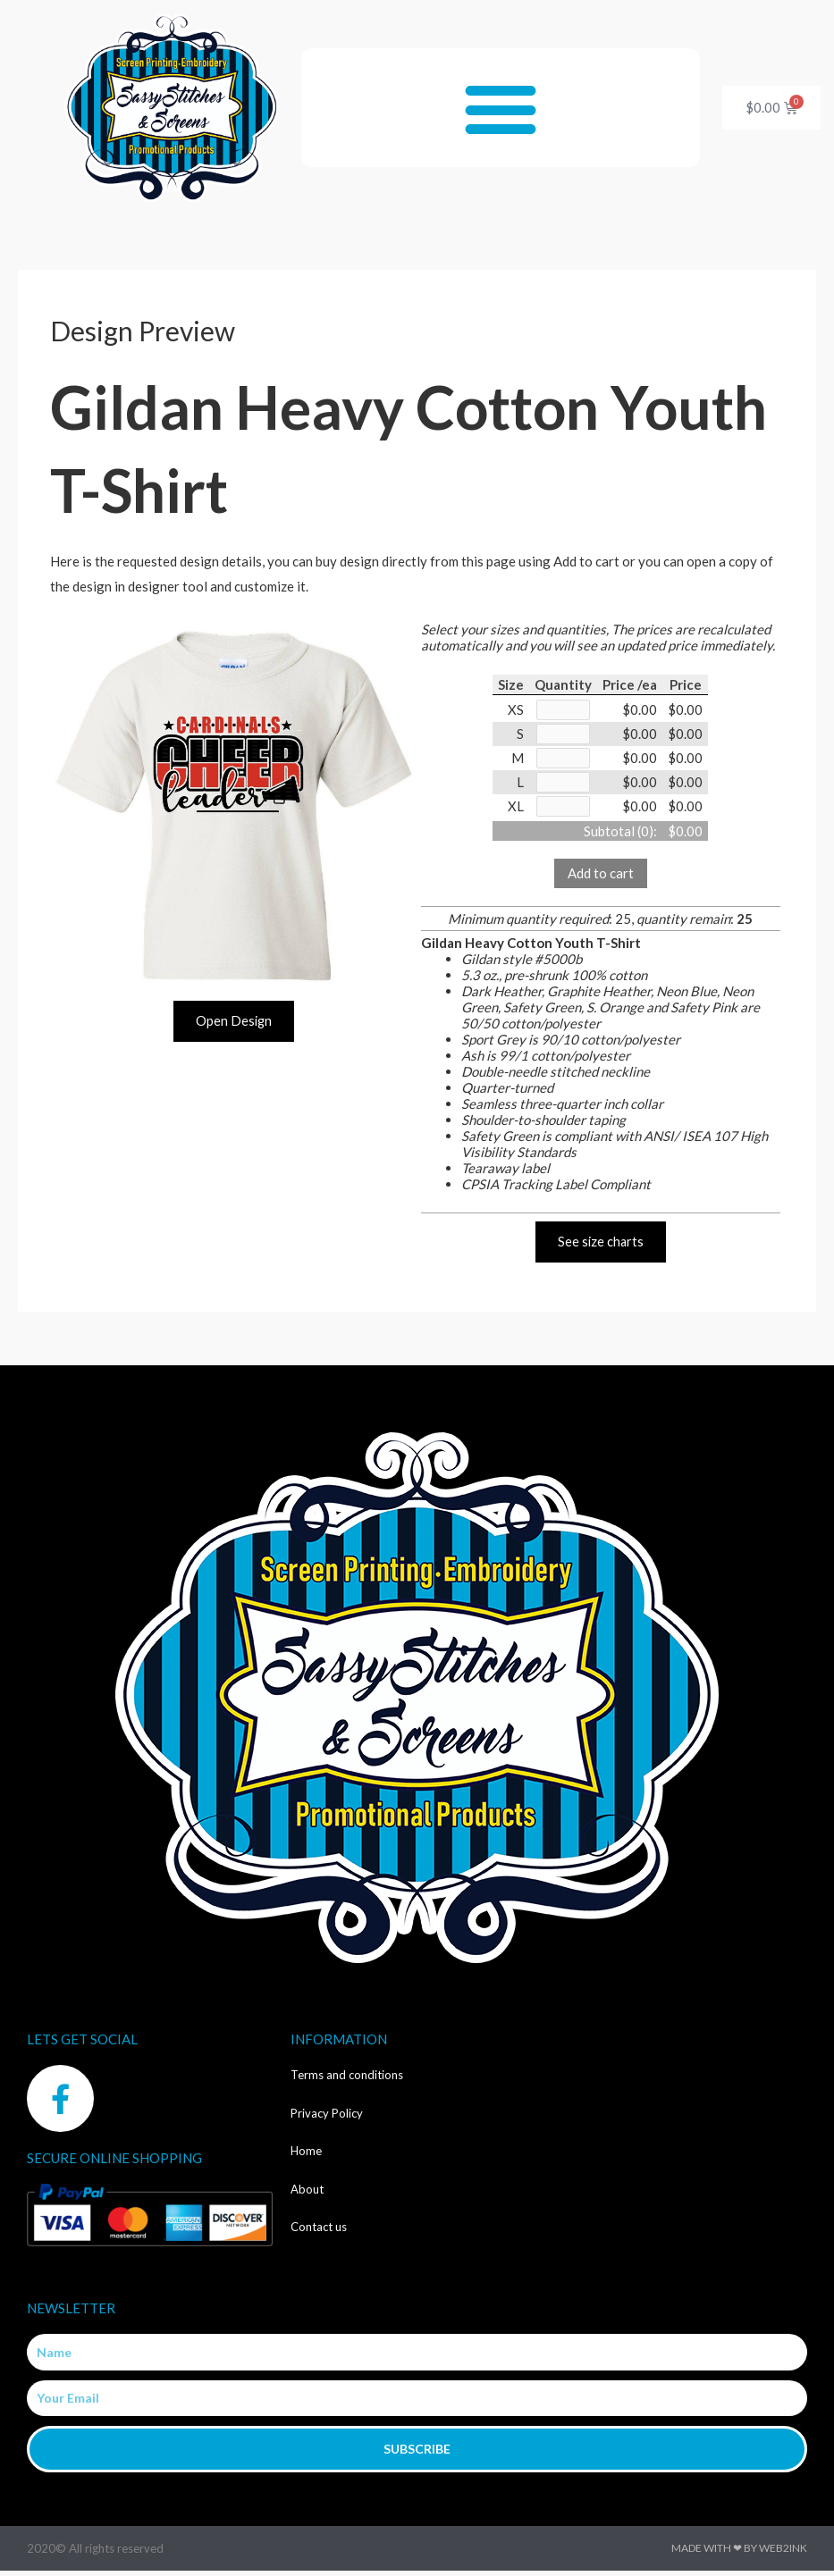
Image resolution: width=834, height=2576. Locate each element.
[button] (500, 107)
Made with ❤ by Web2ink (739, 2553)
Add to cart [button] (601, 877)
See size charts (600, 1246)
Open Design (234, 1021)
